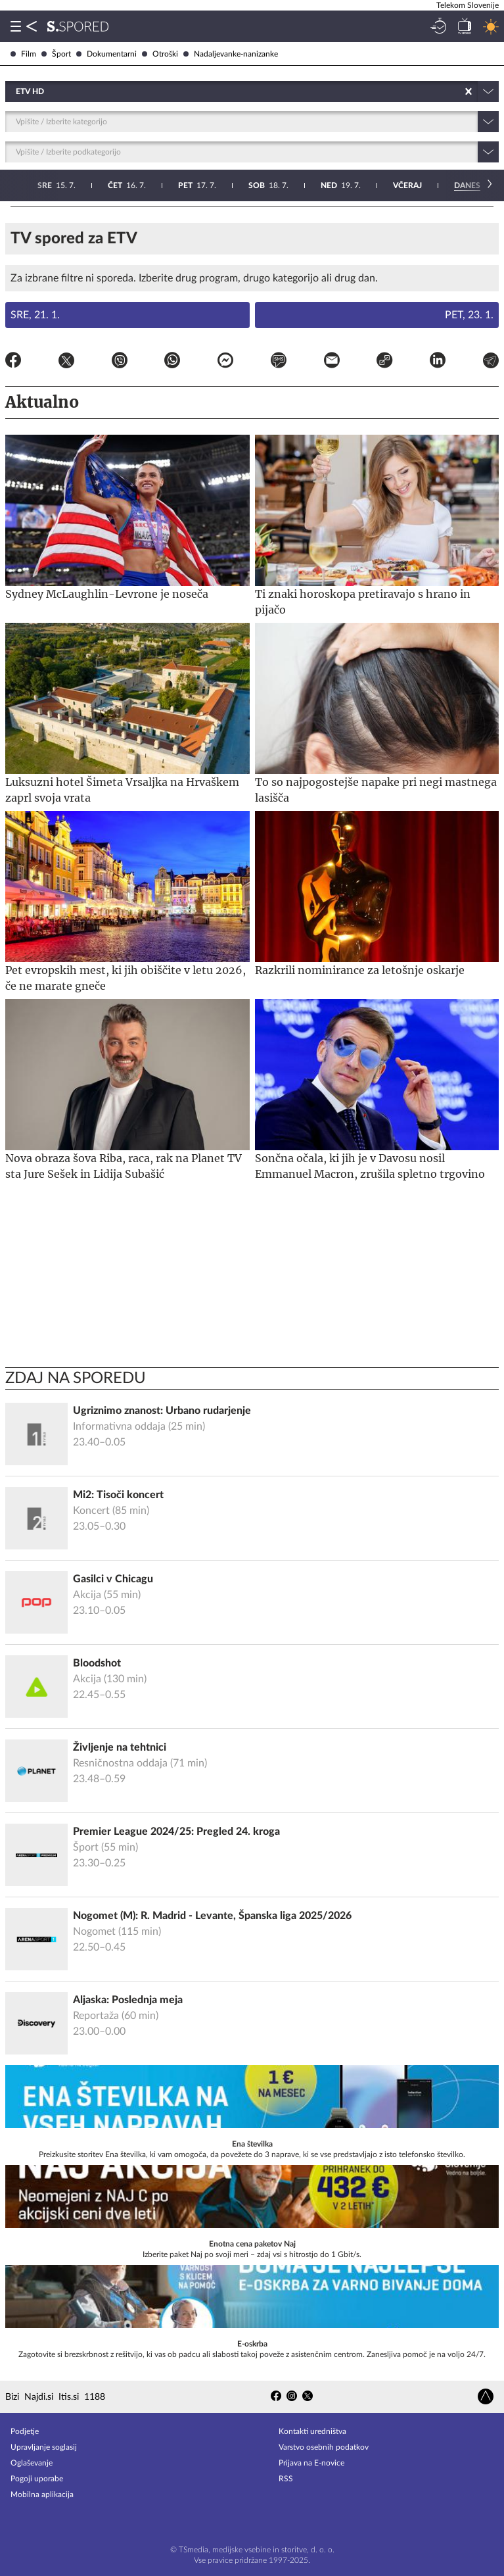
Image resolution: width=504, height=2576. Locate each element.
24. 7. (323, 185)
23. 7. (253, 185)
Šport (56, 54)
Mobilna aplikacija (42, 2494)
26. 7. (467, 185)
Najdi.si (38, 2397)
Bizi (12, 2397)
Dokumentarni (106, 54)
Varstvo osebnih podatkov (324, 2447)
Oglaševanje (32, 2463)
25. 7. (395, 185)
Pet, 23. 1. (469, 315)
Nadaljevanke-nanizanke (230, 54)
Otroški (160, 54)
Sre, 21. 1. (35, 315)
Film (23, 54)
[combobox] (17, 91)
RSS (286, 2479)
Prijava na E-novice (311, 2463)
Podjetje (25, 2431)
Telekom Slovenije (467, 5)
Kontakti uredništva (312, 2431)
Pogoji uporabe (37, 2479)
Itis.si (68, 2397)
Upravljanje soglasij (44, 2447)
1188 (94, 2397)
